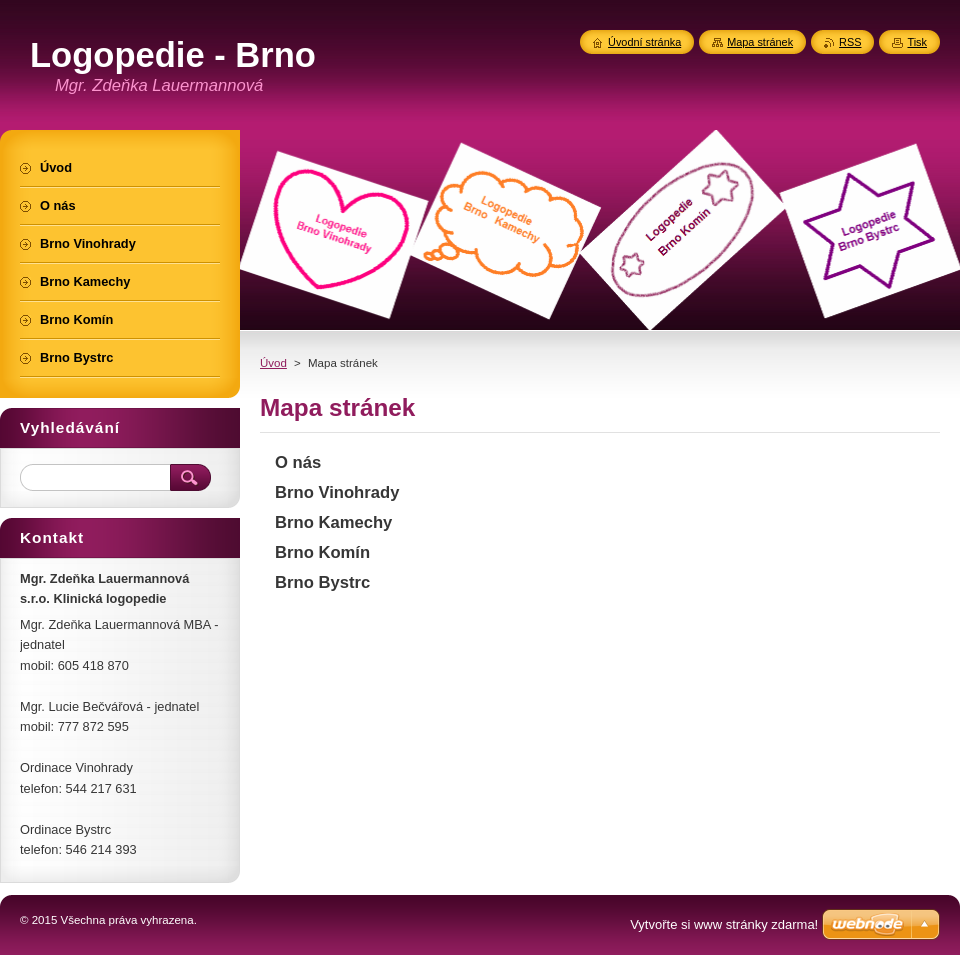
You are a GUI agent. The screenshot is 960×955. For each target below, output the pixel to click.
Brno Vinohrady (337, 492)
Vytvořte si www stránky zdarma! (724, 924)
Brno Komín (322, 552)
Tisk (917, 42)
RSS (850, 42)
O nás (298, 462)
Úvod (273, 363)
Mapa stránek (760, 42)
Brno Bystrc (322, 582)
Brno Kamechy (333, 522)
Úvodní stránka (644, 42)
